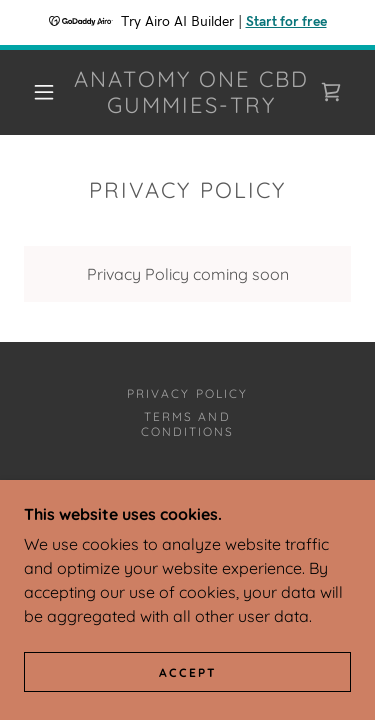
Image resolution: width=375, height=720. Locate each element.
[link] (191, 92)
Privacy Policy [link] (187, 393)
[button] (44, 92)
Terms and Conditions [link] (187, 424)
